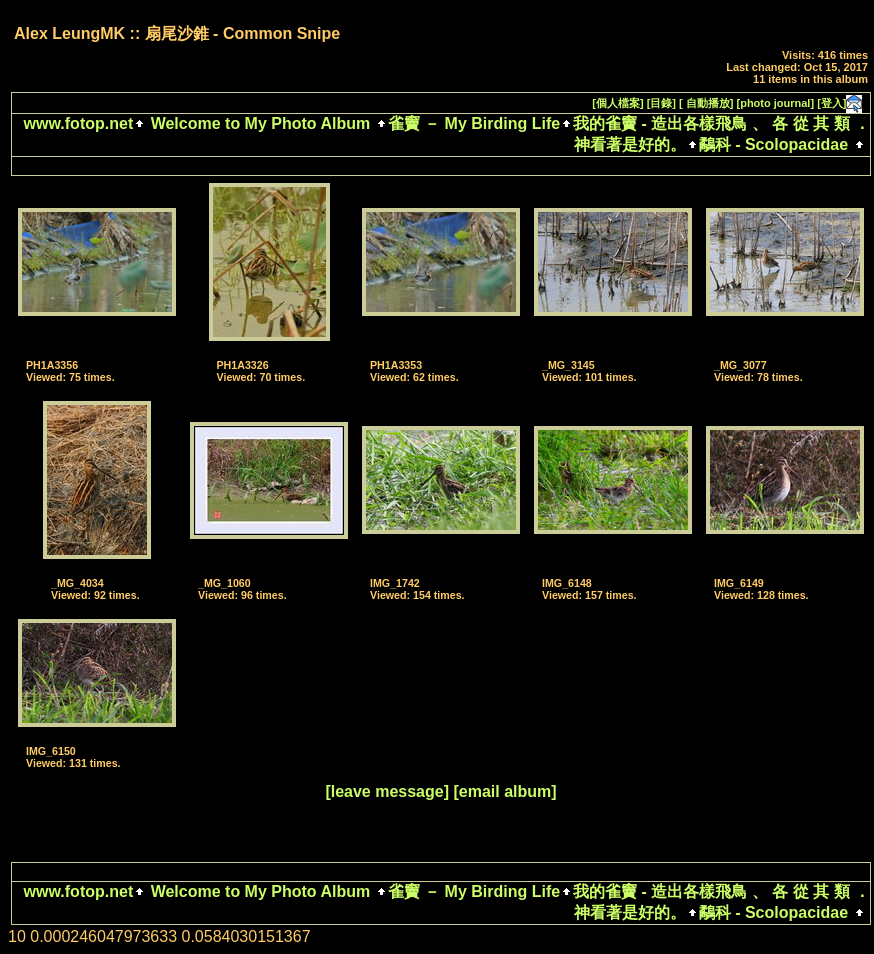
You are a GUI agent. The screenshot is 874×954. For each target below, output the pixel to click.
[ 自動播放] (706, 103)
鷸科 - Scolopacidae (773, 144)
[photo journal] (776, 103)
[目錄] (661, 103)
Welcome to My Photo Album (260, 123)
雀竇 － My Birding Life (474, 123)
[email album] (504, 791)
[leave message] (387, 791)
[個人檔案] (617, 103)
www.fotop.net (79, 123)
